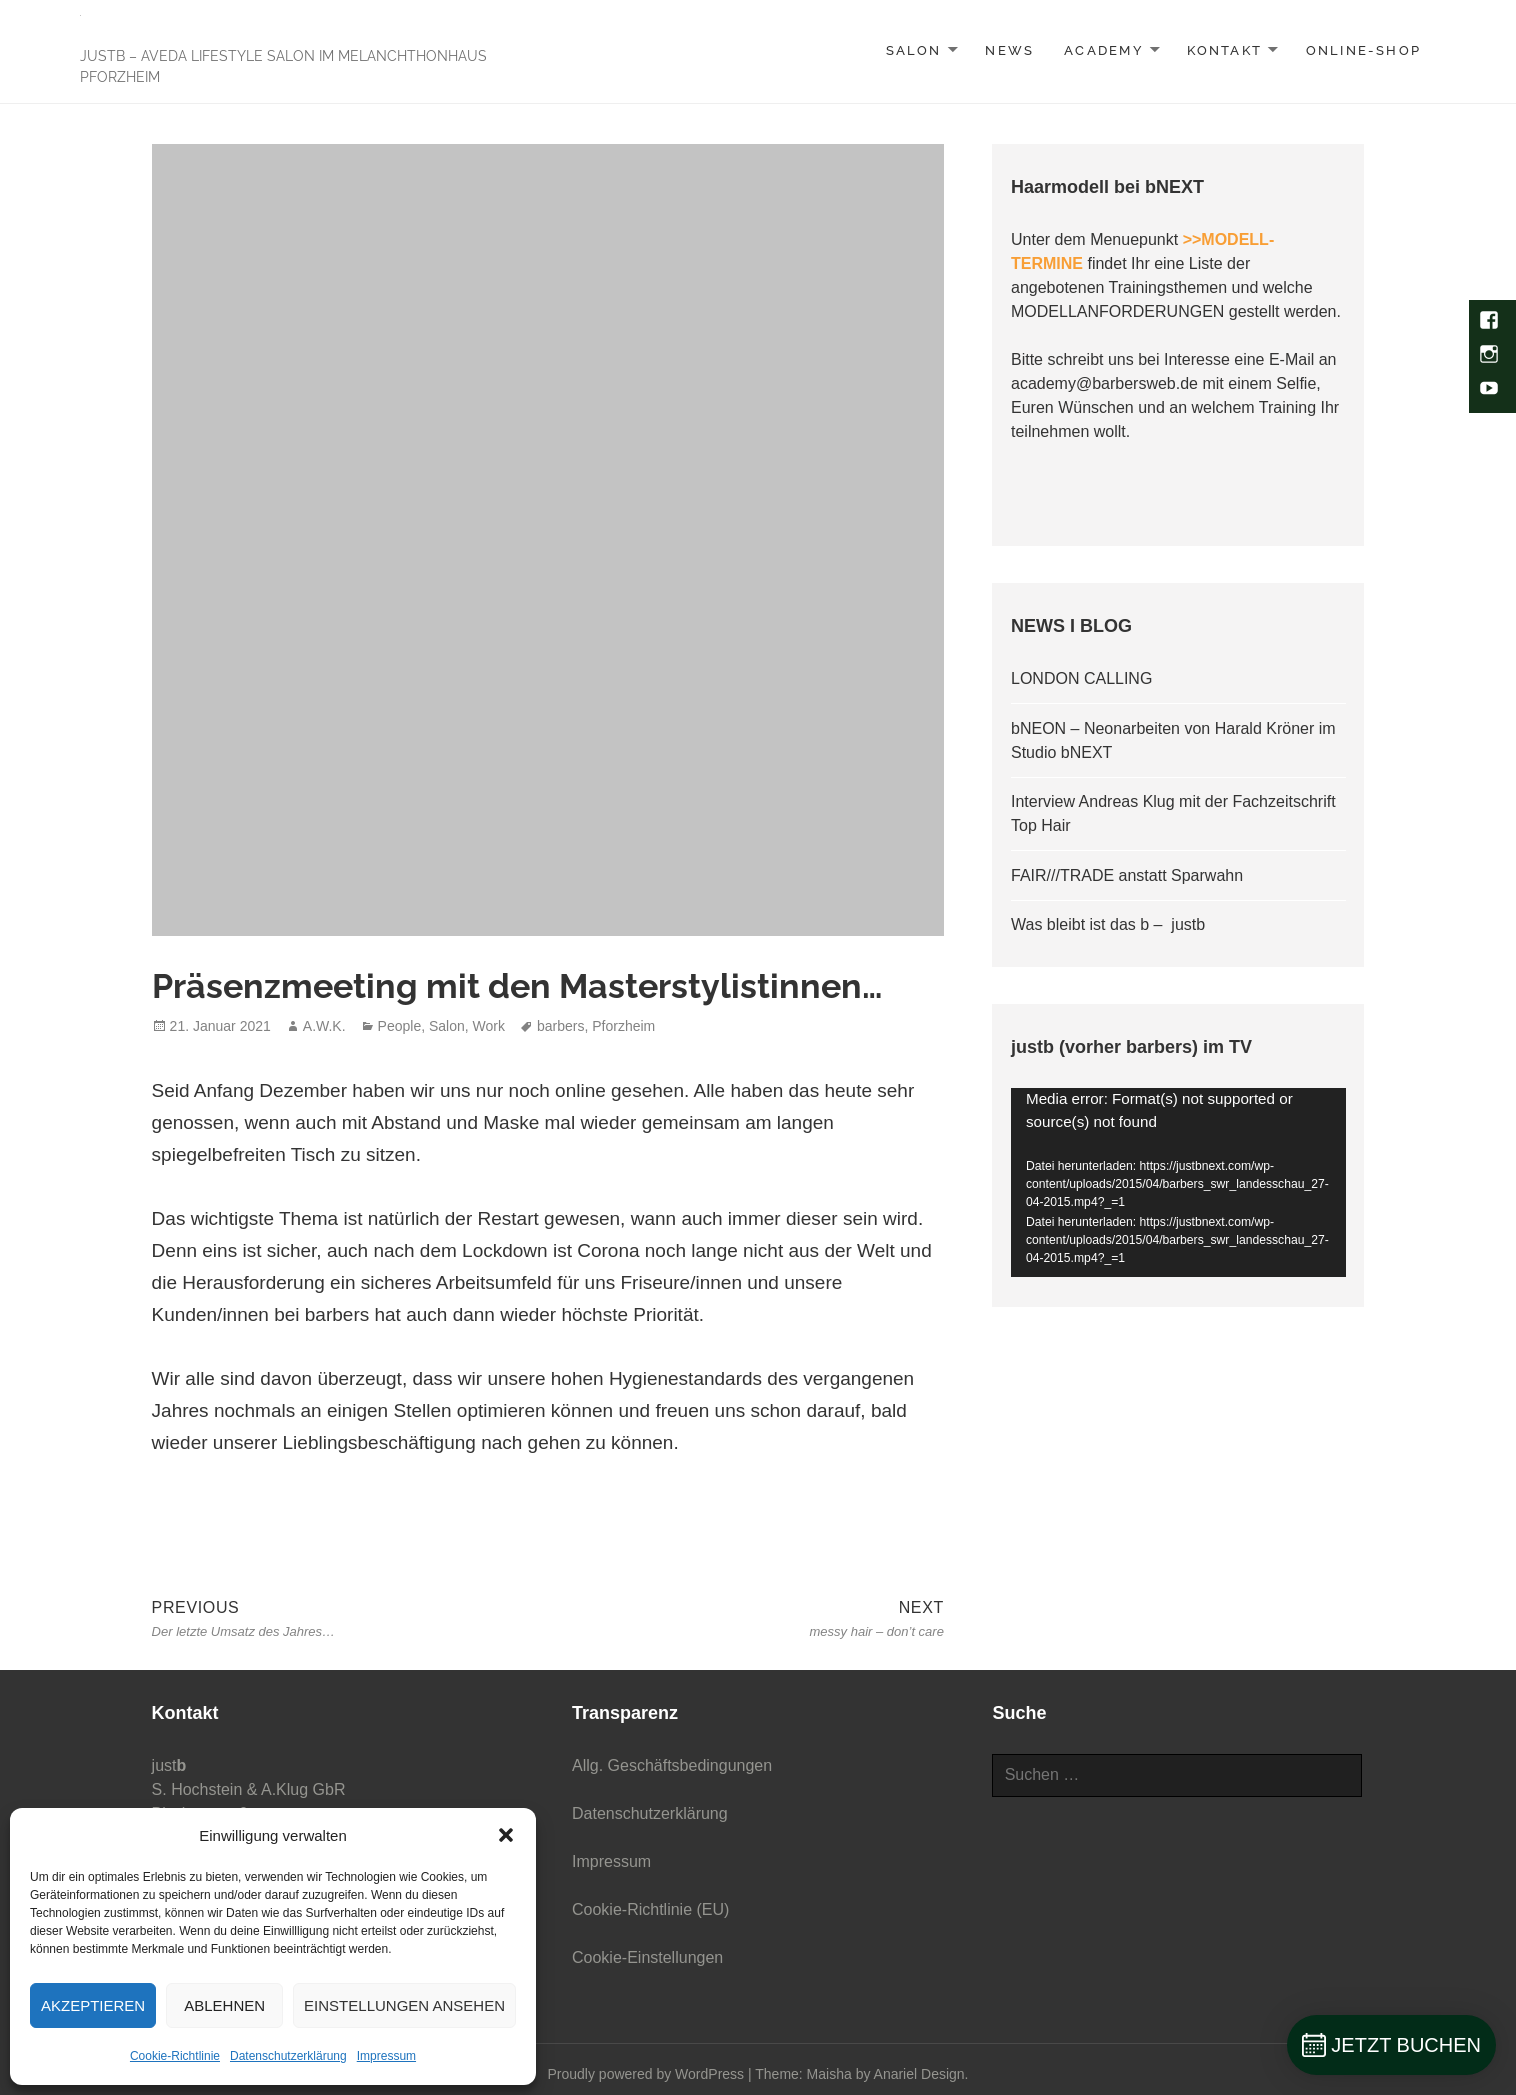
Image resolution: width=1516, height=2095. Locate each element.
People (400, 1026)
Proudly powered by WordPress (645, 2074)
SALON (914, 50)
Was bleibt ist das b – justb (1108, 924)
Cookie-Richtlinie (175, 2056)
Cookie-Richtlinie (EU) (650, 1909)
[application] (1178, 1182)
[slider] (1163, 1257)
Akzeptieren (93, 2005)
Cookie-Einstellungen (647, 1957)
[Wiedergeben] (1041, 1257)
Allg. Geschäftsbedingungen (672, 1765)
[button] (506, 1835)
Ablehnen (224, 2005)
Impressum (386, 2056)
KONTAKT (1224, 50)
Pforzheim (623, 1026)
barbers (560, 1026)
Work (489, 1026)
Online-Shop (1363, 50)
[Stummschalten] (1292, 1257)
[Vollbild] (1324, 1257)
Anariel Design (919, 2074)
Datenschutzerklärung (288, 2056)
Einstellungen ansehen (404, 2005)
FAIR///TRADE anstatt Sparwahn (1127, 875)
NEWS (1009, 50)
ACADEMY (1103, 50)
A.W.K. (324, 1026)
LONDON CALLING (1081, 678)
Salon (447, 1026)
